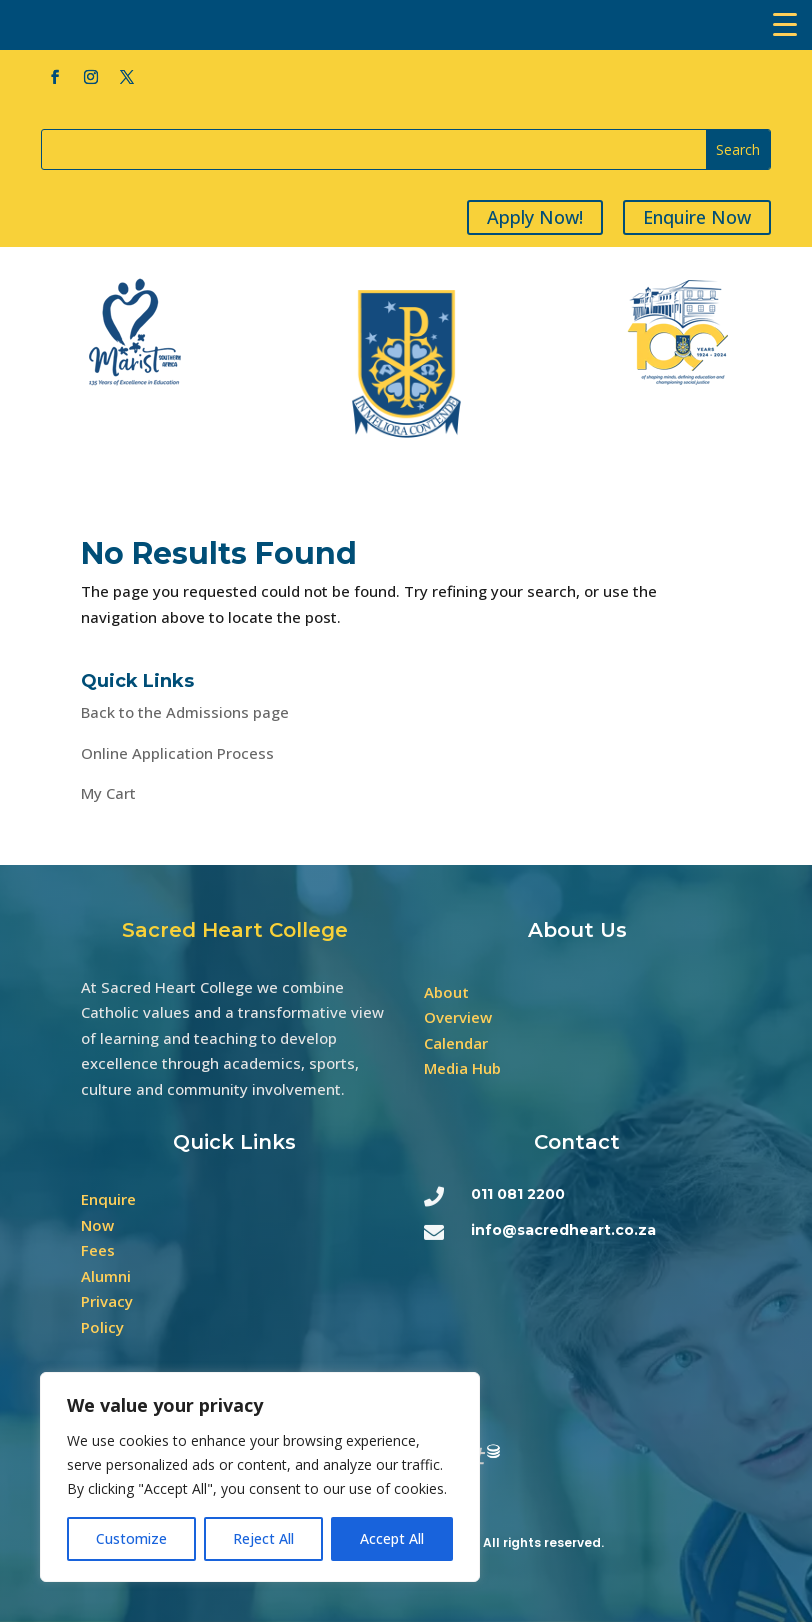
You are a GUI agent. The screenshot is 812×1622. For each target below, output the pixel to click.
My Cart (108, 793)
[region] (260, 1477)
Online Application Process (177, 753)
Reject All (263, 1538)
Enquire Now (700, 217)
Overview (458, 1017)
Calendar (456, 1043)
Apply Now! (538, 217)
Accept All (392, 1538)
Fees (98, 1250)
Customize (131, 1538)
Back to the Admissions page (185, 712)
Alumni (106, 1276)
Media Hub (462, 1068)
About (446, 992)
